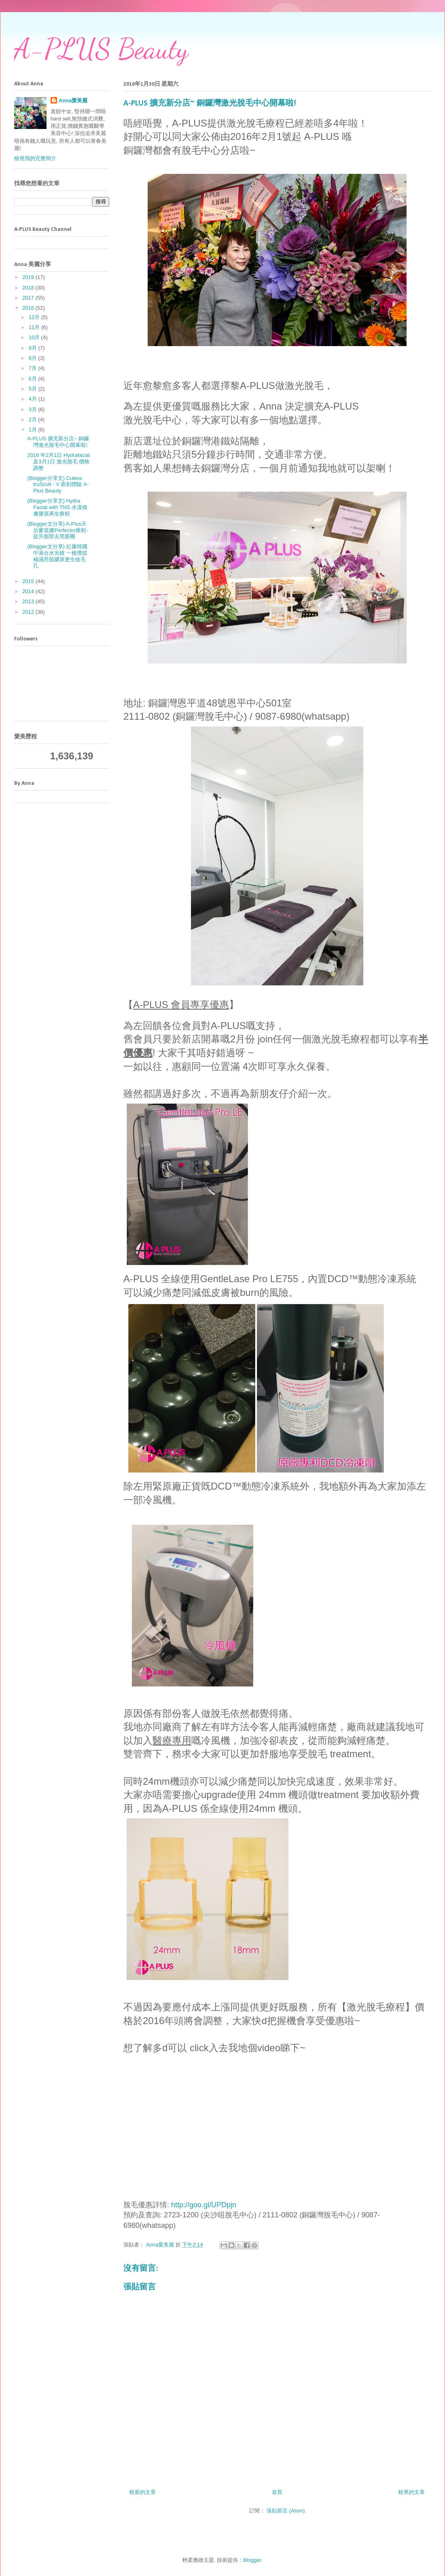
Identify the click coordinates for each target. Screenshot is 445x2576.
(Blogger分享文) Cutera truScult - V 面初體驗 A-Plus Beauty (58, 484)
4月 (33, 399)
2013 (29, 601)
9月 (33, 348)
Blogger (252, 2560)
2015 (29, 581)
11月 (35, 327)
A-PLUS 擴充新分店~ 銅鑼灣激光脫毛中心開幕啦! (58, 441)
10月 (35, 337)
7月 (33, 368)
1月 (33, 430)
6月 (33, 379)
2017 (29, 298)
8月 (33, 358)
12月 (35, 317)
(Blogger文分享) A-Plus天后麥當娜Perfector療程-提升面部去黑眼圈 (57, 530)
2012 (29, 612)
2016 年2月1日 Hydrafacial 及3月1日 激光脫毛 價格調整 (58, 461)
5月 (33, 389)
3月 (33, 409)
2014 (29, 591)
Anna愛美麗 (73, 100)
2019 (29, 277)
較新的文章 (142, 2492)
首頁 (277, 2492)
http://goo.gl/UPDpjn (203, 2205)
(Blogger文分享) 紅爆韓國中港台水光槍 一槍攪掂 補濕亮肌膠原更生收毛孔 (57, 555)
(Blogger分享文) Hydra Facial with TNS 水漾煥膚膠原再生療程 (57, 507)
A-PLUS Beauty (101, 49)
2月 (33, 419)
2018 (29, 288)
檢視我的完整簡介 (35, 158)
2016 (29, 308)
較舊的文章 (411, 2492)
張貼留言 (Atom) (286, 2511)
